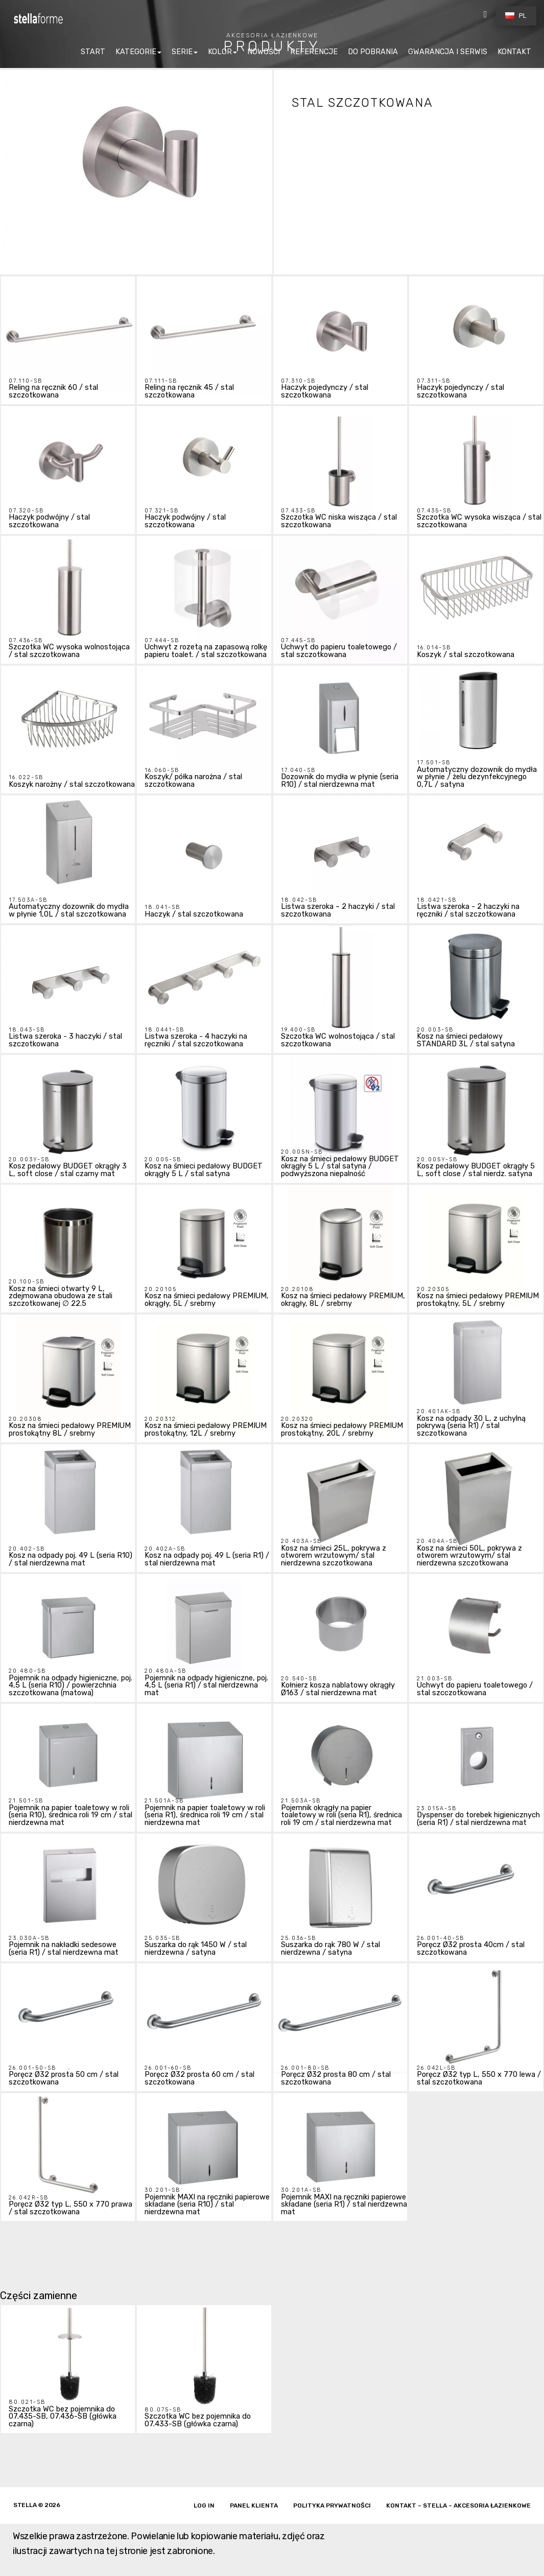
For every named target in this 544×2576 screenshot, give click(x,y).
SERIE (182, 52)
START (93, 52)
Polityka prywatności (332, 2505)
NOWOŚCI (263, 52)
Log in (204, 2505)
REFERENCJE (314, 52)
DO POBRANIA (373, 52)
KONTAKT (514, 52)
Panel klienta (254, 2505)
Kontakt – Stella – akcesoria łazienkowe (458, 2505)
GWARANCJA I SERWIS (447, 52)
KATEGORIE (135, 52)
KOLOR (220, 52)
